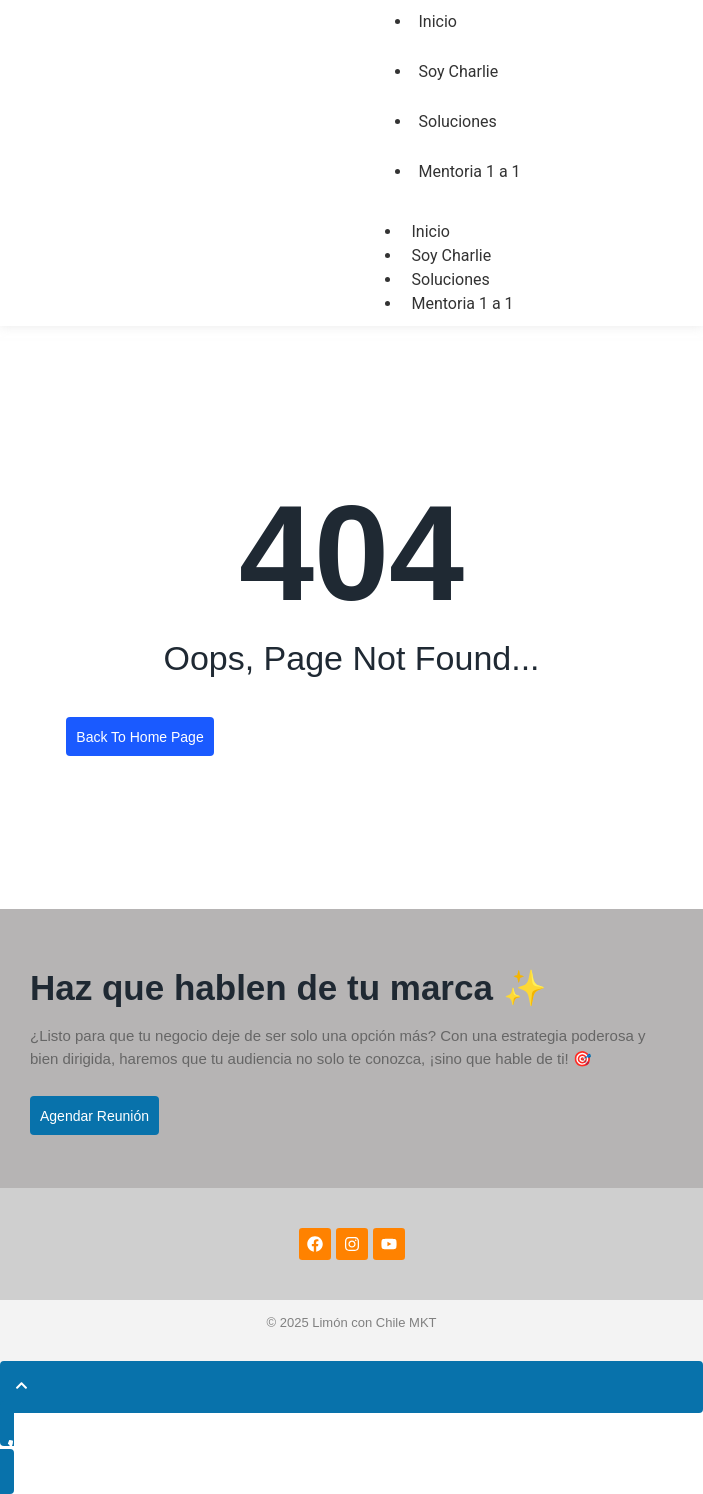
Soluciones (458, 121)
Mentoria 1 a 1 (470, 171)
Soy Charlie (459, 71)
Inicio (431, 231)
